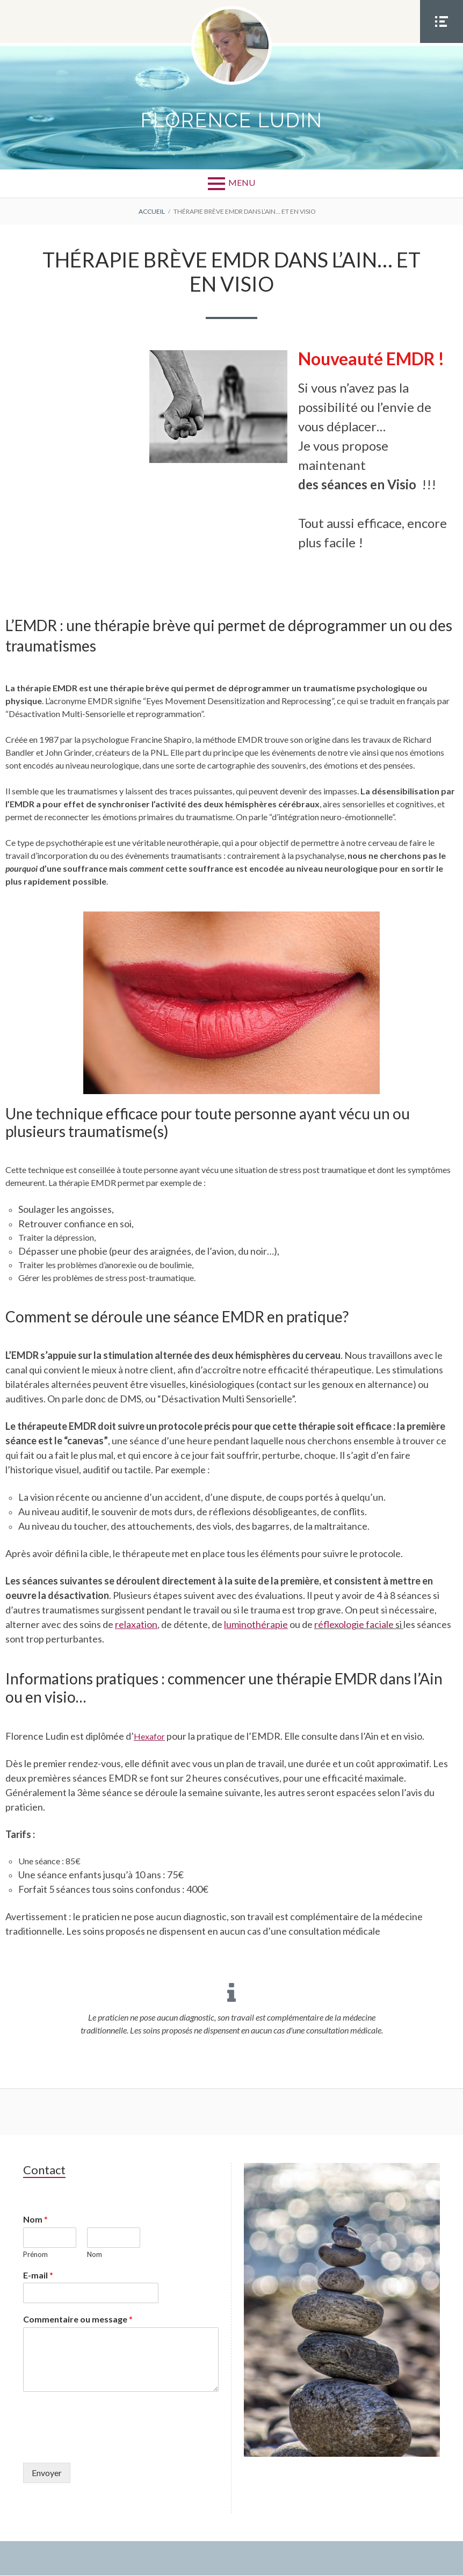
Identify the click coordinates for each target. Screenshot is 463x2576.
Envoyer (47, 2473)
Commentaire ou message (78, 2319)
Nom (35, 2220)
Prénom (35, 2254)
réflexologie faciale (354, 1625)
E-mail (38, 2275)
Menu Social (441, 42)
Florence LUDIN (232, 120)
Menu (241, 183)
